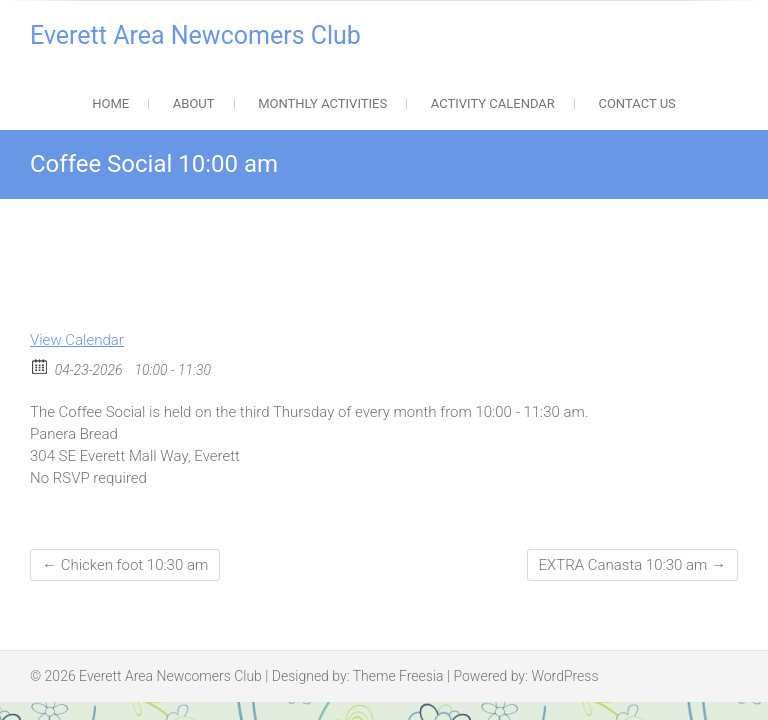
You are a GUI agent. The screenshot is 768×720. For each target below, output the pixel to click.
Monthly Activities (322, 103)
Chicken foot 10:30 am (125, 565)
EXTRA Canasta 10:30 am (632, 565)
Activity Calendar (493, 103)
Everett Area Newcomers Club (195, 35)
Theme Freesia (398, 676)
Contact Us (636, 103)
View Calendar (77, 340)
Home (110, 103)
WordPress (564, 676)
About (194, 103)
